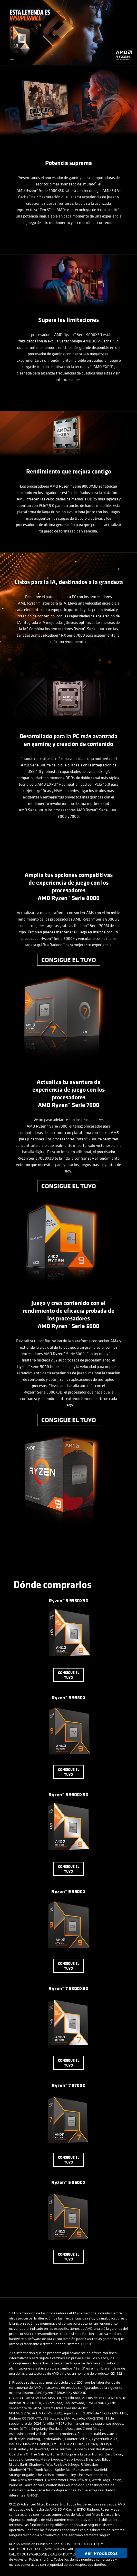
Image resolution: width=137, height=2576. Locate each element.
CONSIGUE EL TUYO (68, 960)
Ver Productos (101, 2553)
